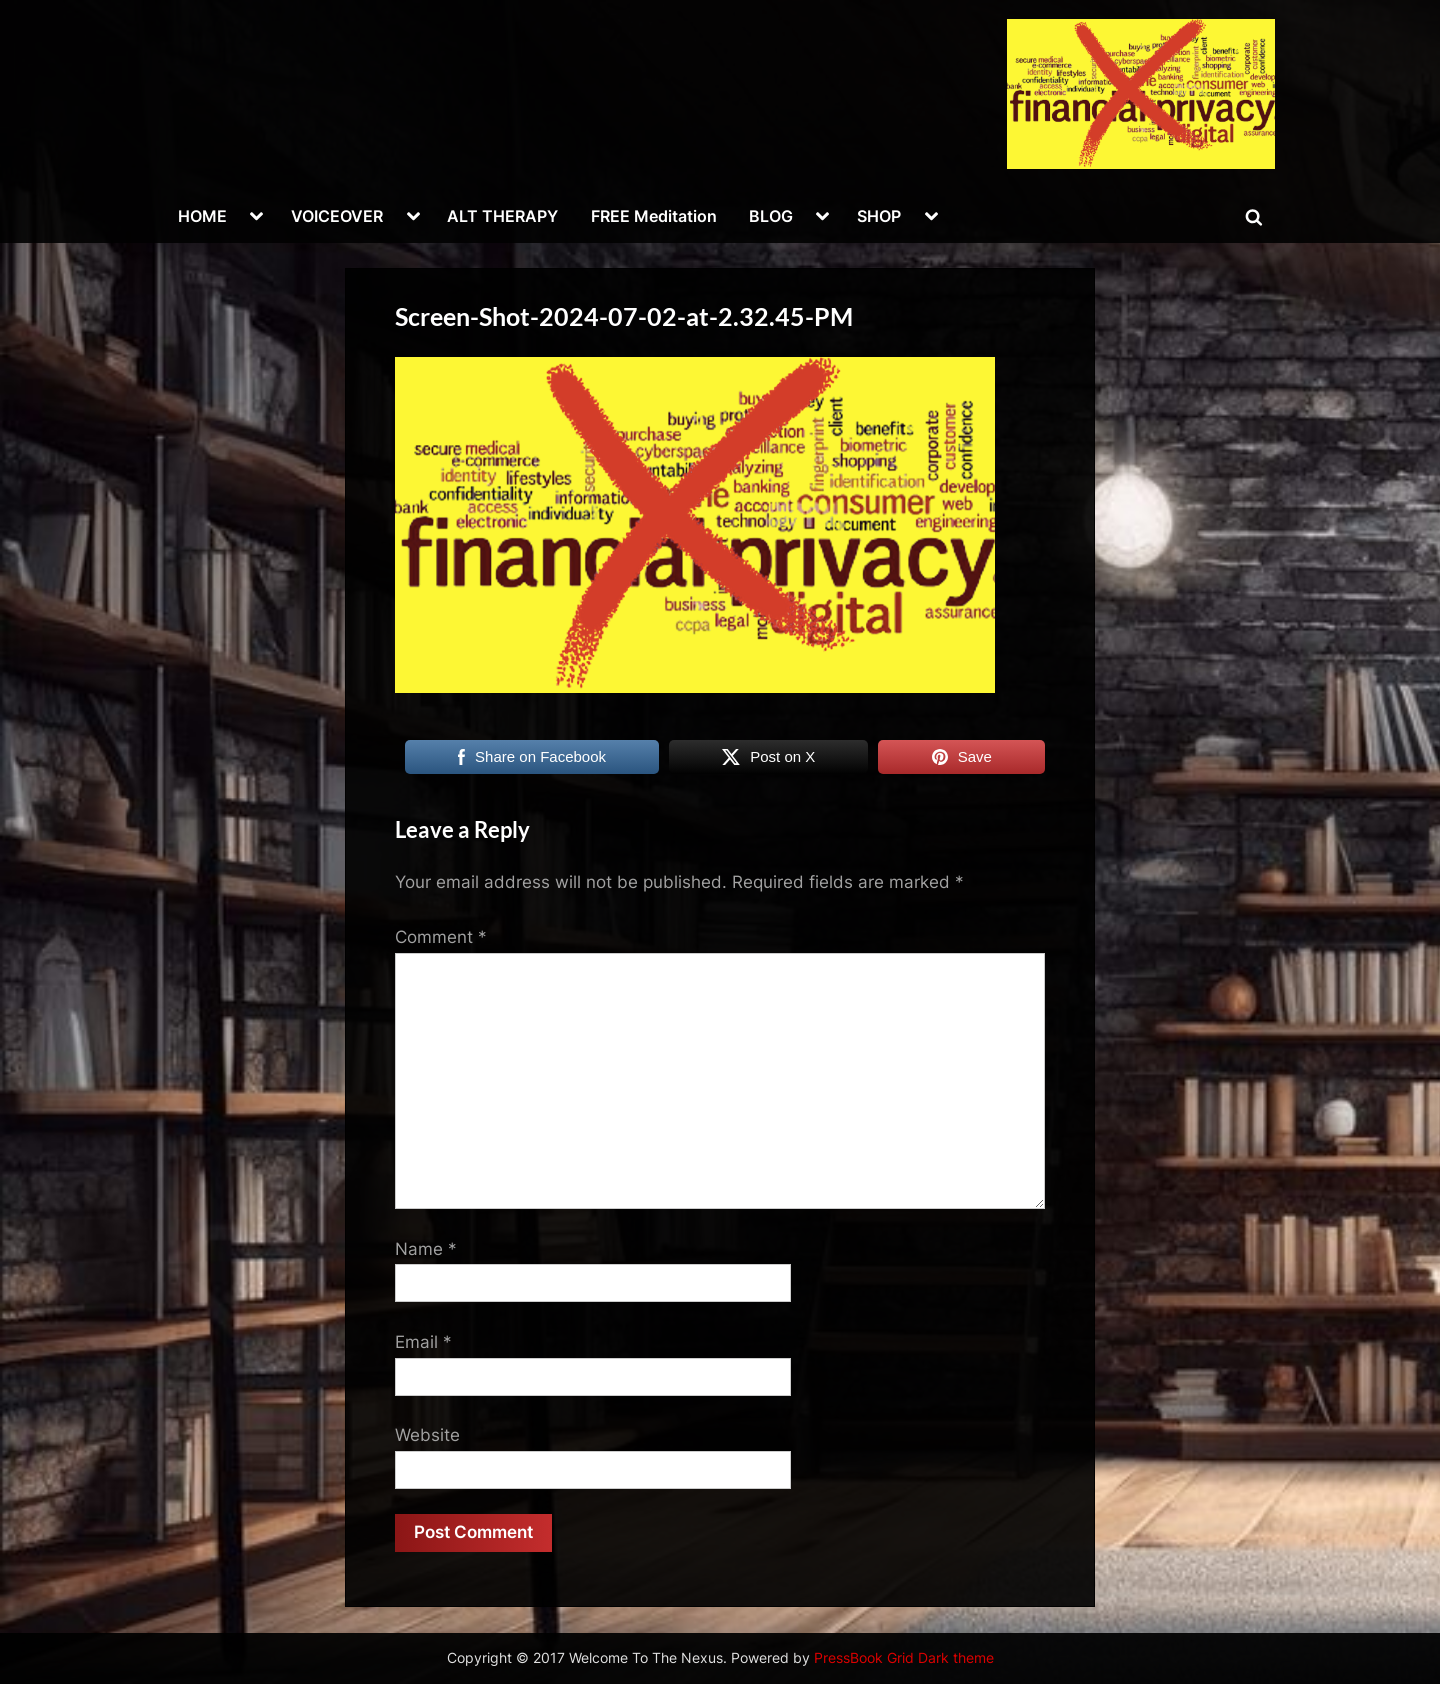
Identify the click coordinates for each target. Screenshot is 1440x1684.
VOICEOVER (337, 216)
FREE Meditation (654, 216)
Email (423, 1342)
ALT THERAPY (502, 216)
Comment (441, 937)
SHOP (879, 216)
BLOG (771, 216)
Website (427, 1435)
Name (426, 1249)
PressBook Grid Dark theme (904, 1658)
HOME (202, 216)
